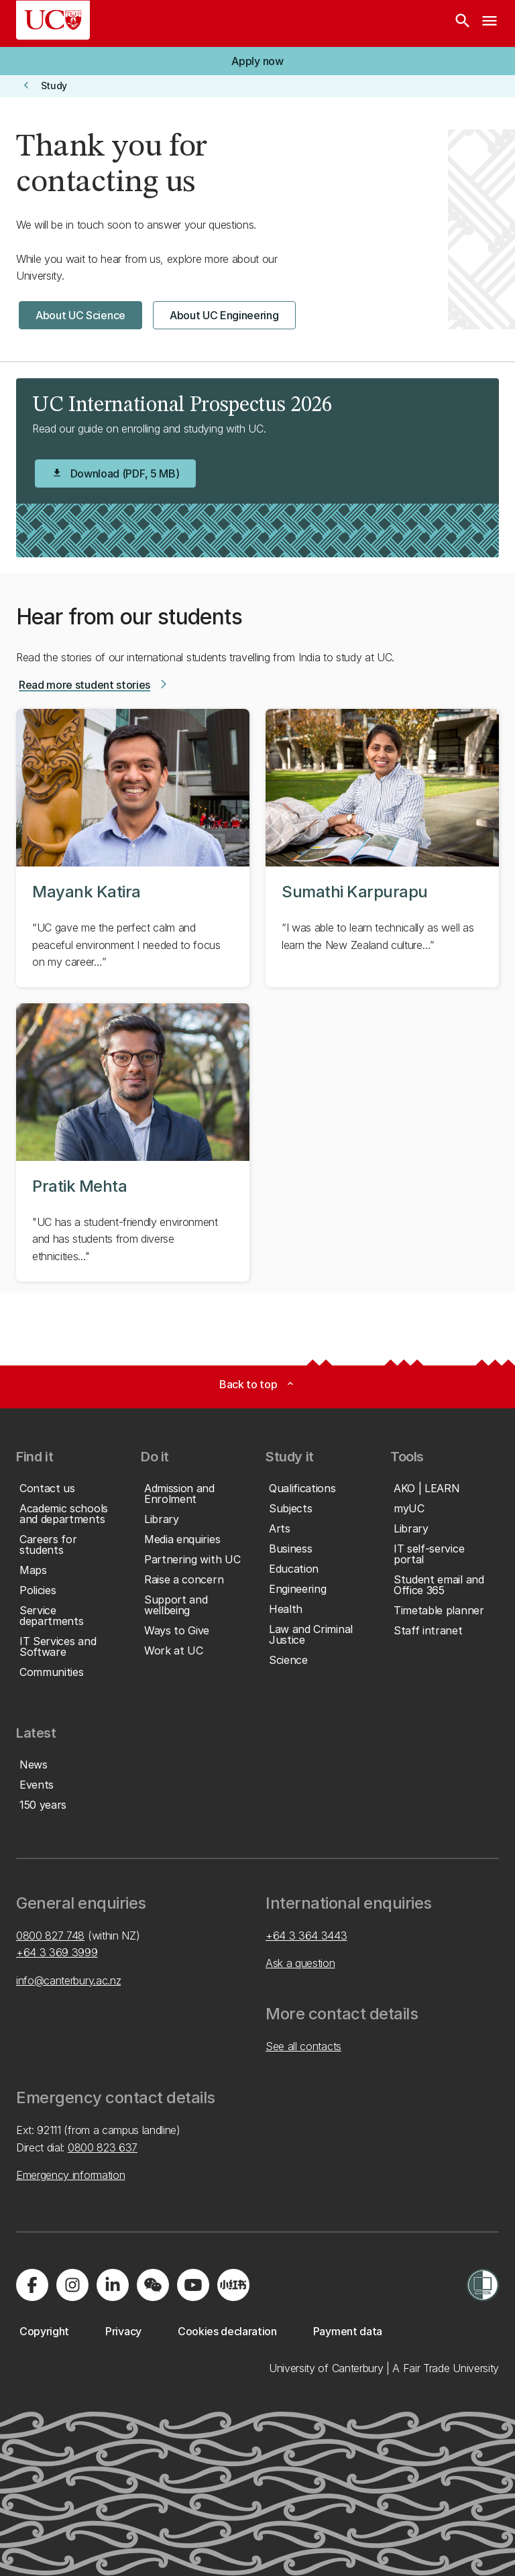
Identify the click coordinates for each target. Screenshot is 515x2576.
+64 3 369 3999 (57, 1952)
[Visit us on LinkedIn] (113, 2285)
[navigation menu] (489, 23)
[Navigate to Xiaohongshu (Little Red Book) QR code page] (233, 2285)
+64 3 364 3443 (306, 1935)
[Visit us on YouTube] (193, 2285)
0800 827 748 (50, 1935)
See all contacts (303, 2046)
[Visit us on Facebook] (32, 2285)
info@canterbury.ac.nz (68, 1980)
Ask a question (300, 1963)
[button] (257, 61)
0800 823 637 (102, 2147)
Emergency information (70, 2175)
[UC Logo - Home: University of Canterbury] (53, 20)
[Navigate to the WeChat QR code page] (153, 2285)
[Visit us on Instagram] (72, 2285)
